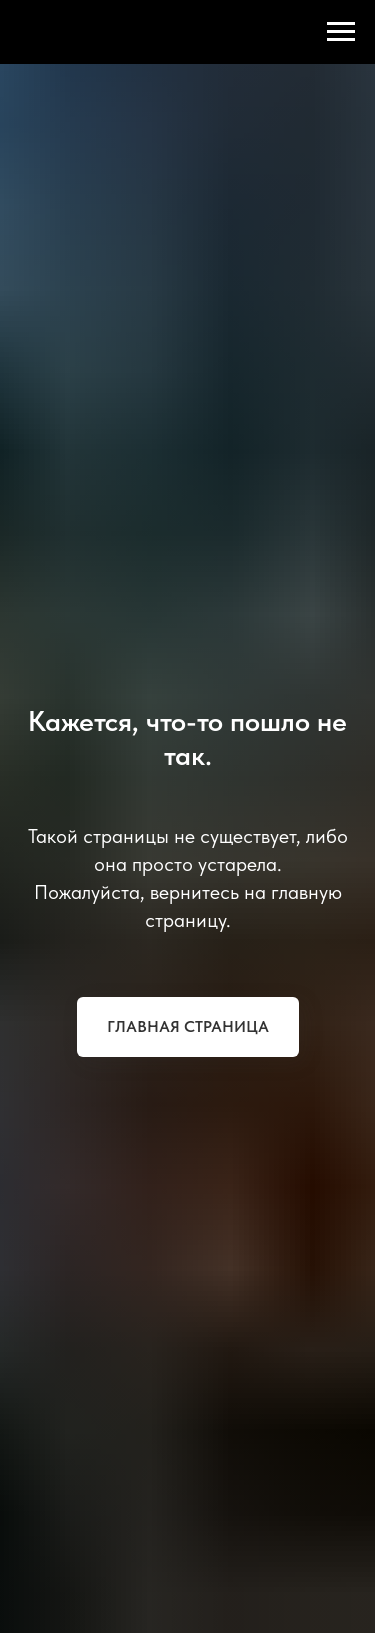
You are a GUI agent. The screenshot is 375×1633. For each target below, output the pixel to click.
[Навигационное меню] (341, 32)
